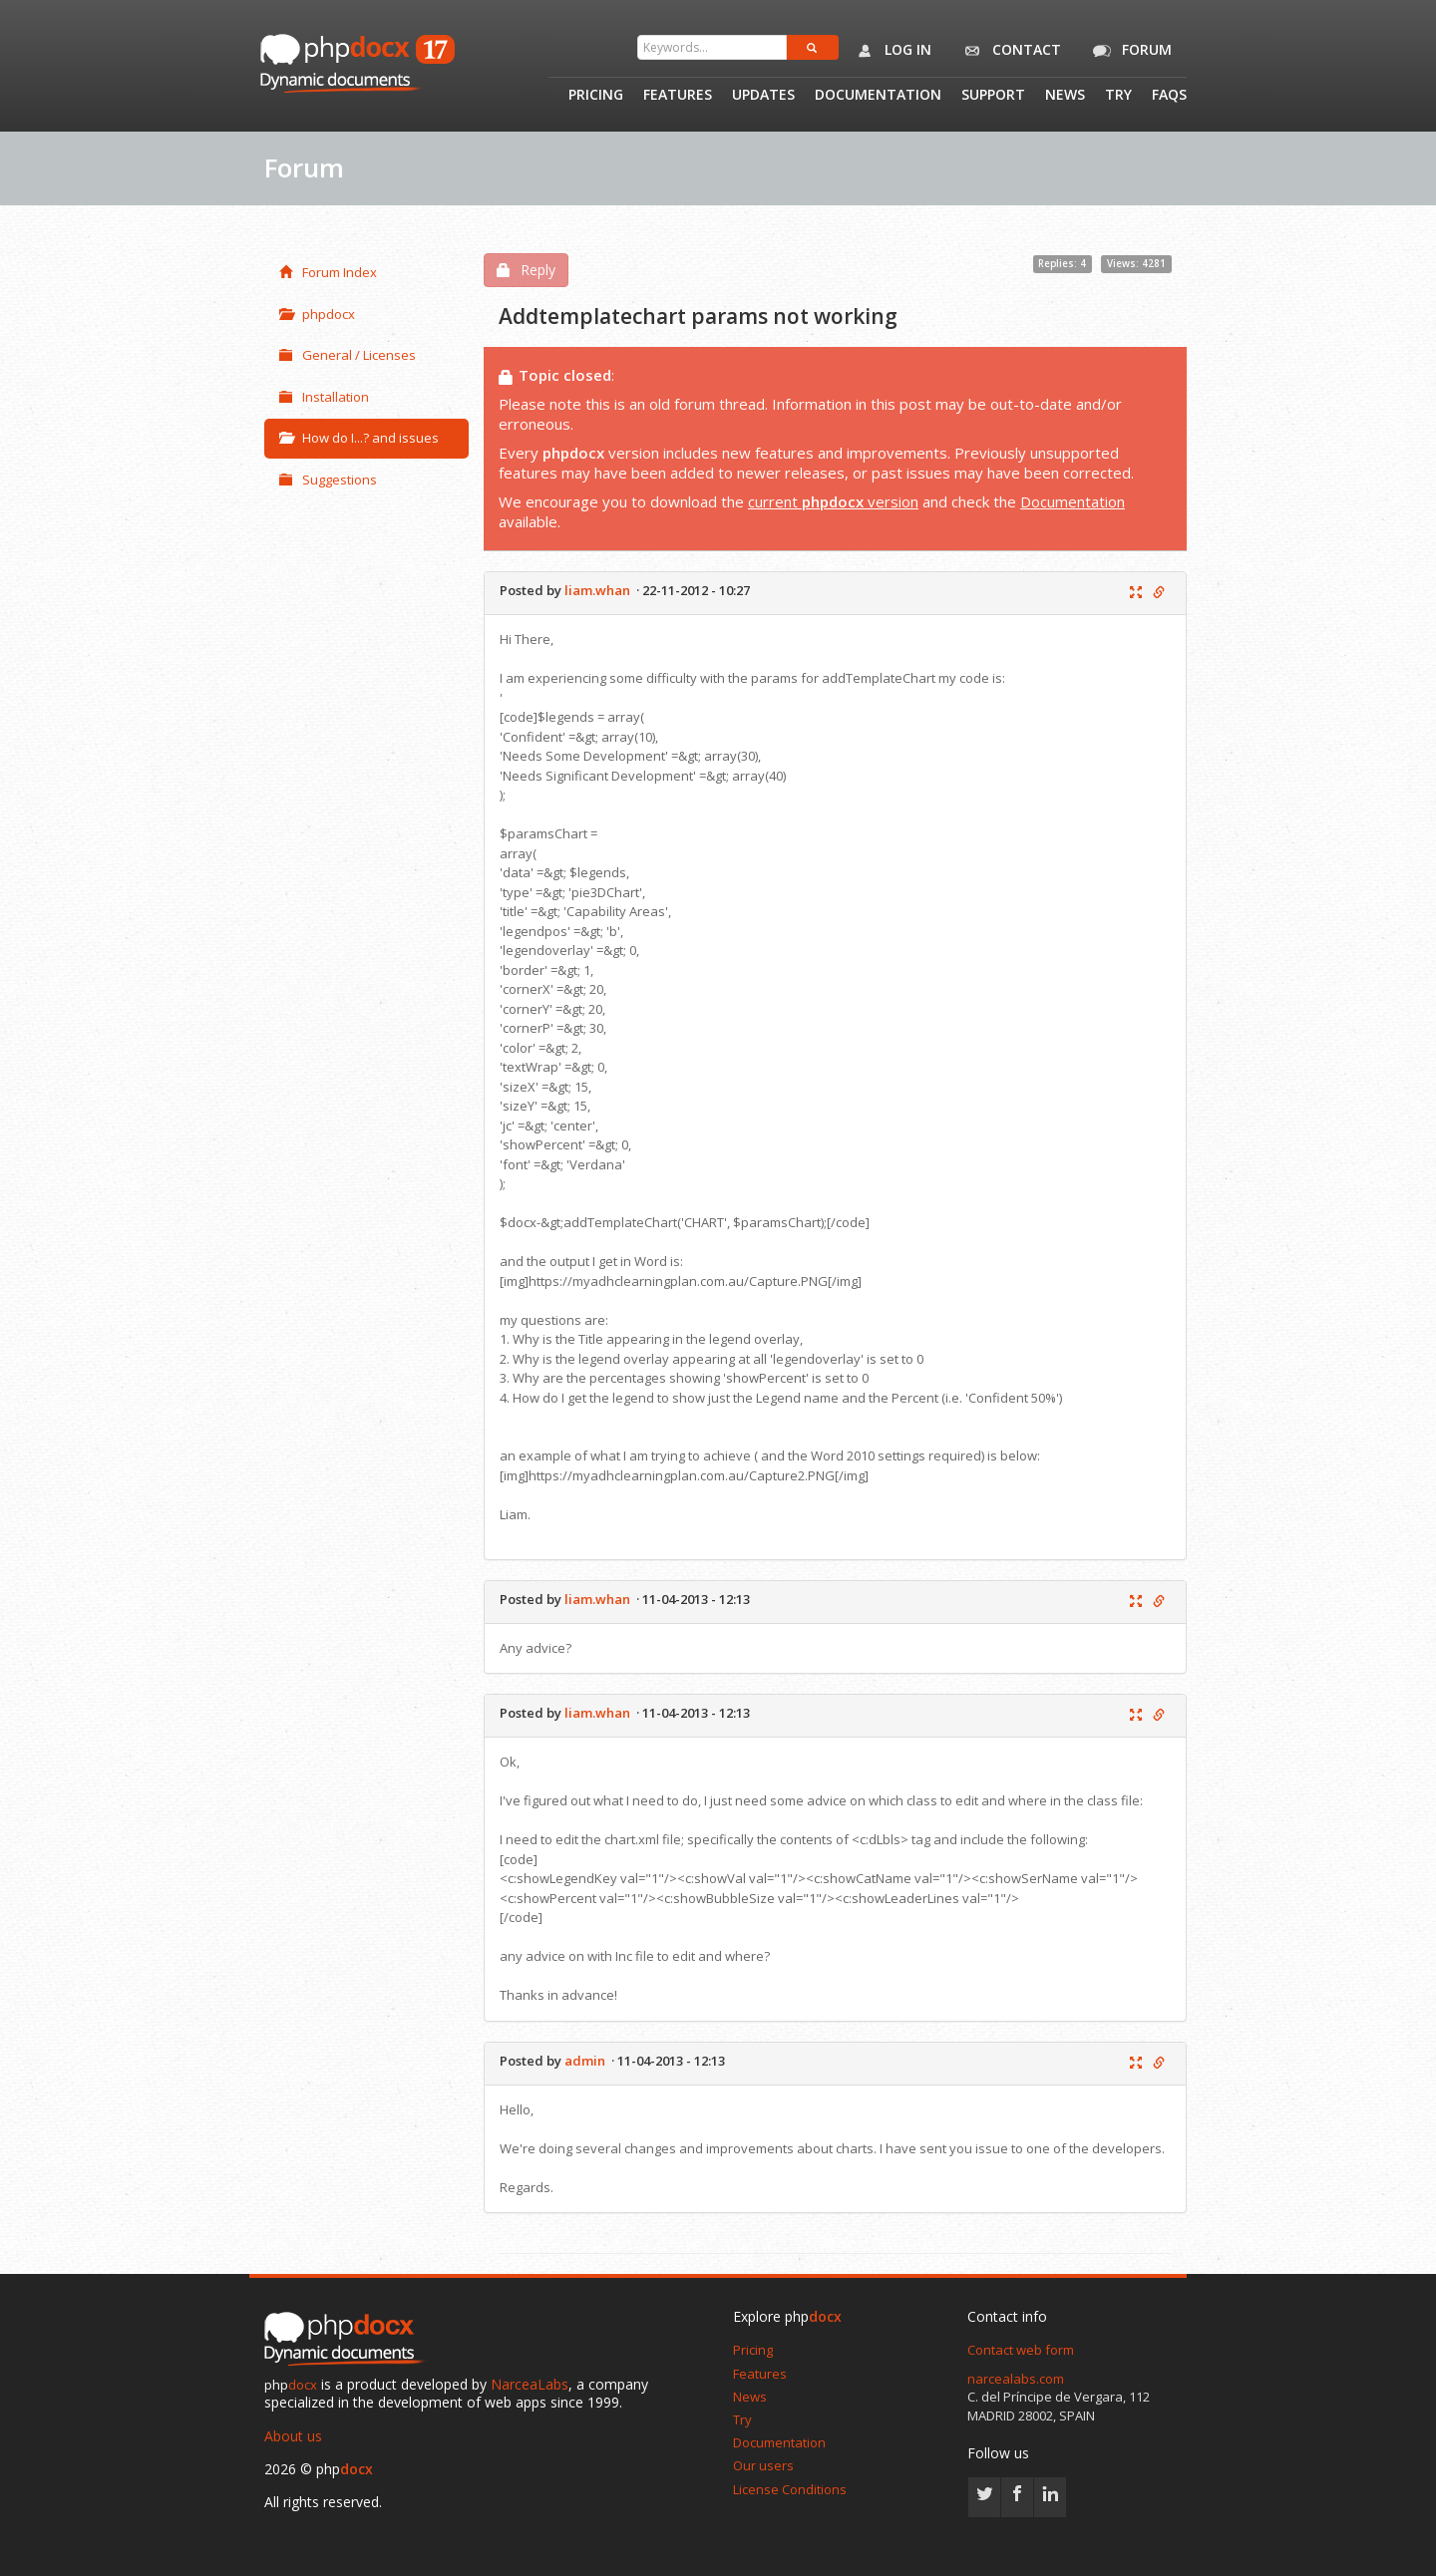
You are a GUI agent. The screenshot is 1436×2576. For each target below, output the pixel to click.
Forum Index (328, 272)
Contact (1008, 51)
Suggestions (328, 479)
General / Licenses (347, 355)
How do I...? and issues (359, 438)
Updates (763, 96)
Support (993, 96)
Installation (324, 397)
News (1065, 96)
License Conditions (790, 2489)
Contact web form (1020, 2350)
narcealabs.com (1015, 2379)
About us (293, 2435)
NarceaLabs (529, 2384)
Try (1118, 96)
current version (833, 501)
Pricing (595, 96)
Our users (763, 2465)
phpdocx (317, 314)
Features (677, 96)
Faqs (1169, 96)
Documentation (878, 96)
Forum (1129, 51)
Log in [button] (890, 51)
